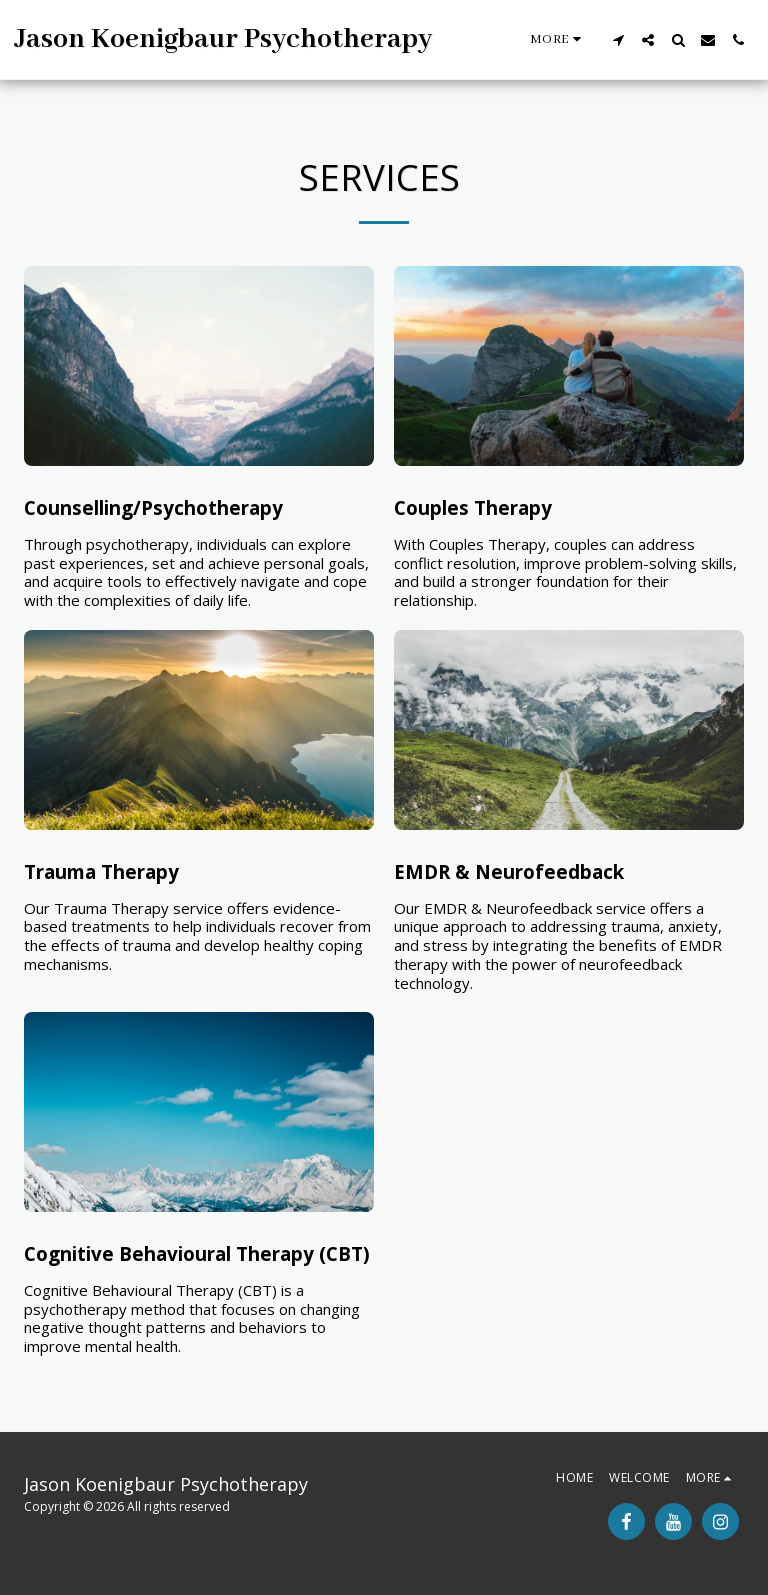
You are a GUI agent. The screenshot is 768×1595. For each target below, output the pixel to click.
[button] (618, 40)
